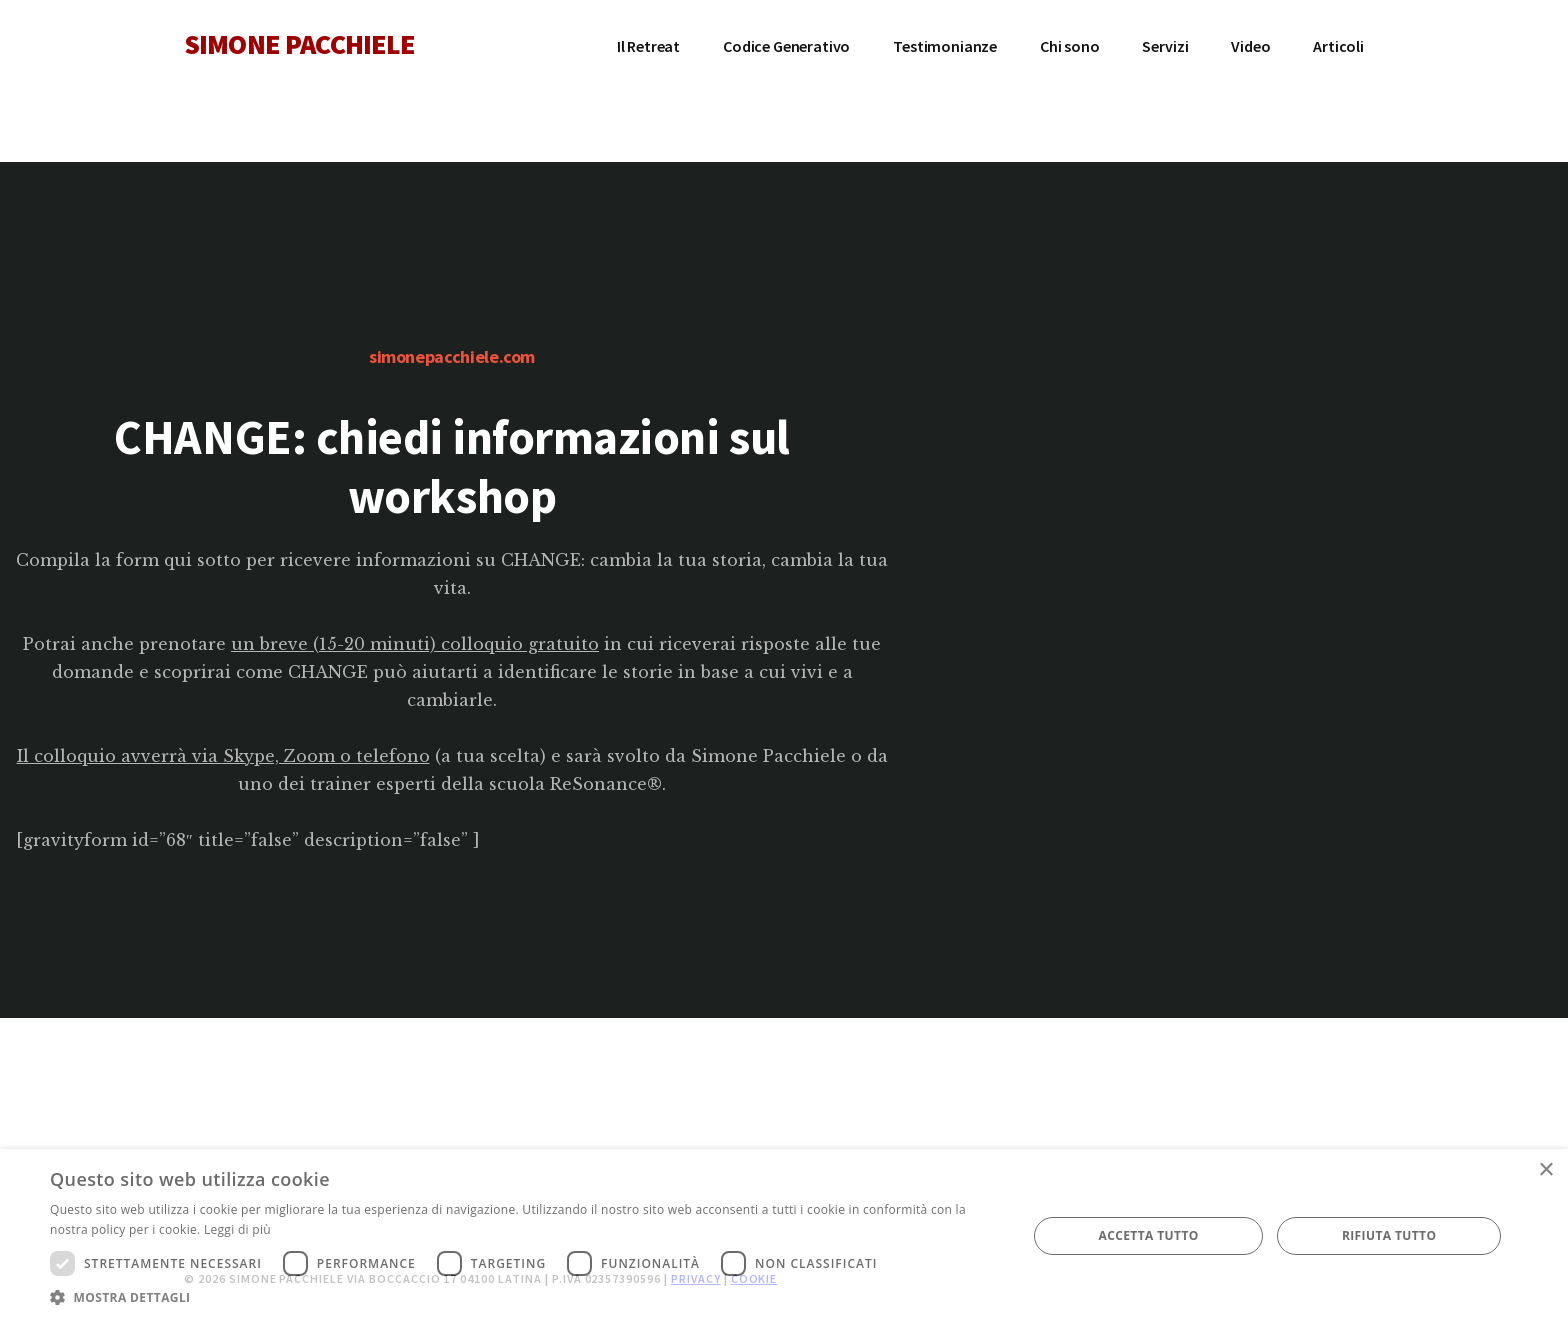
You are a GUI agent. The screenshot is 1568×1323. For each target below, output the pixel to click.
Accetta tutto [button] (1148, 1235)
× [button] (1545, 1170)
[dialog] (784, 1236)
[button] (524, 1297)
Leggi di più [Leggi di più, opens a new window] (237, 1229)
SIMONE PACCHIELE (300, 44)
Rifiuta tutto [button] (1389, 1235)
